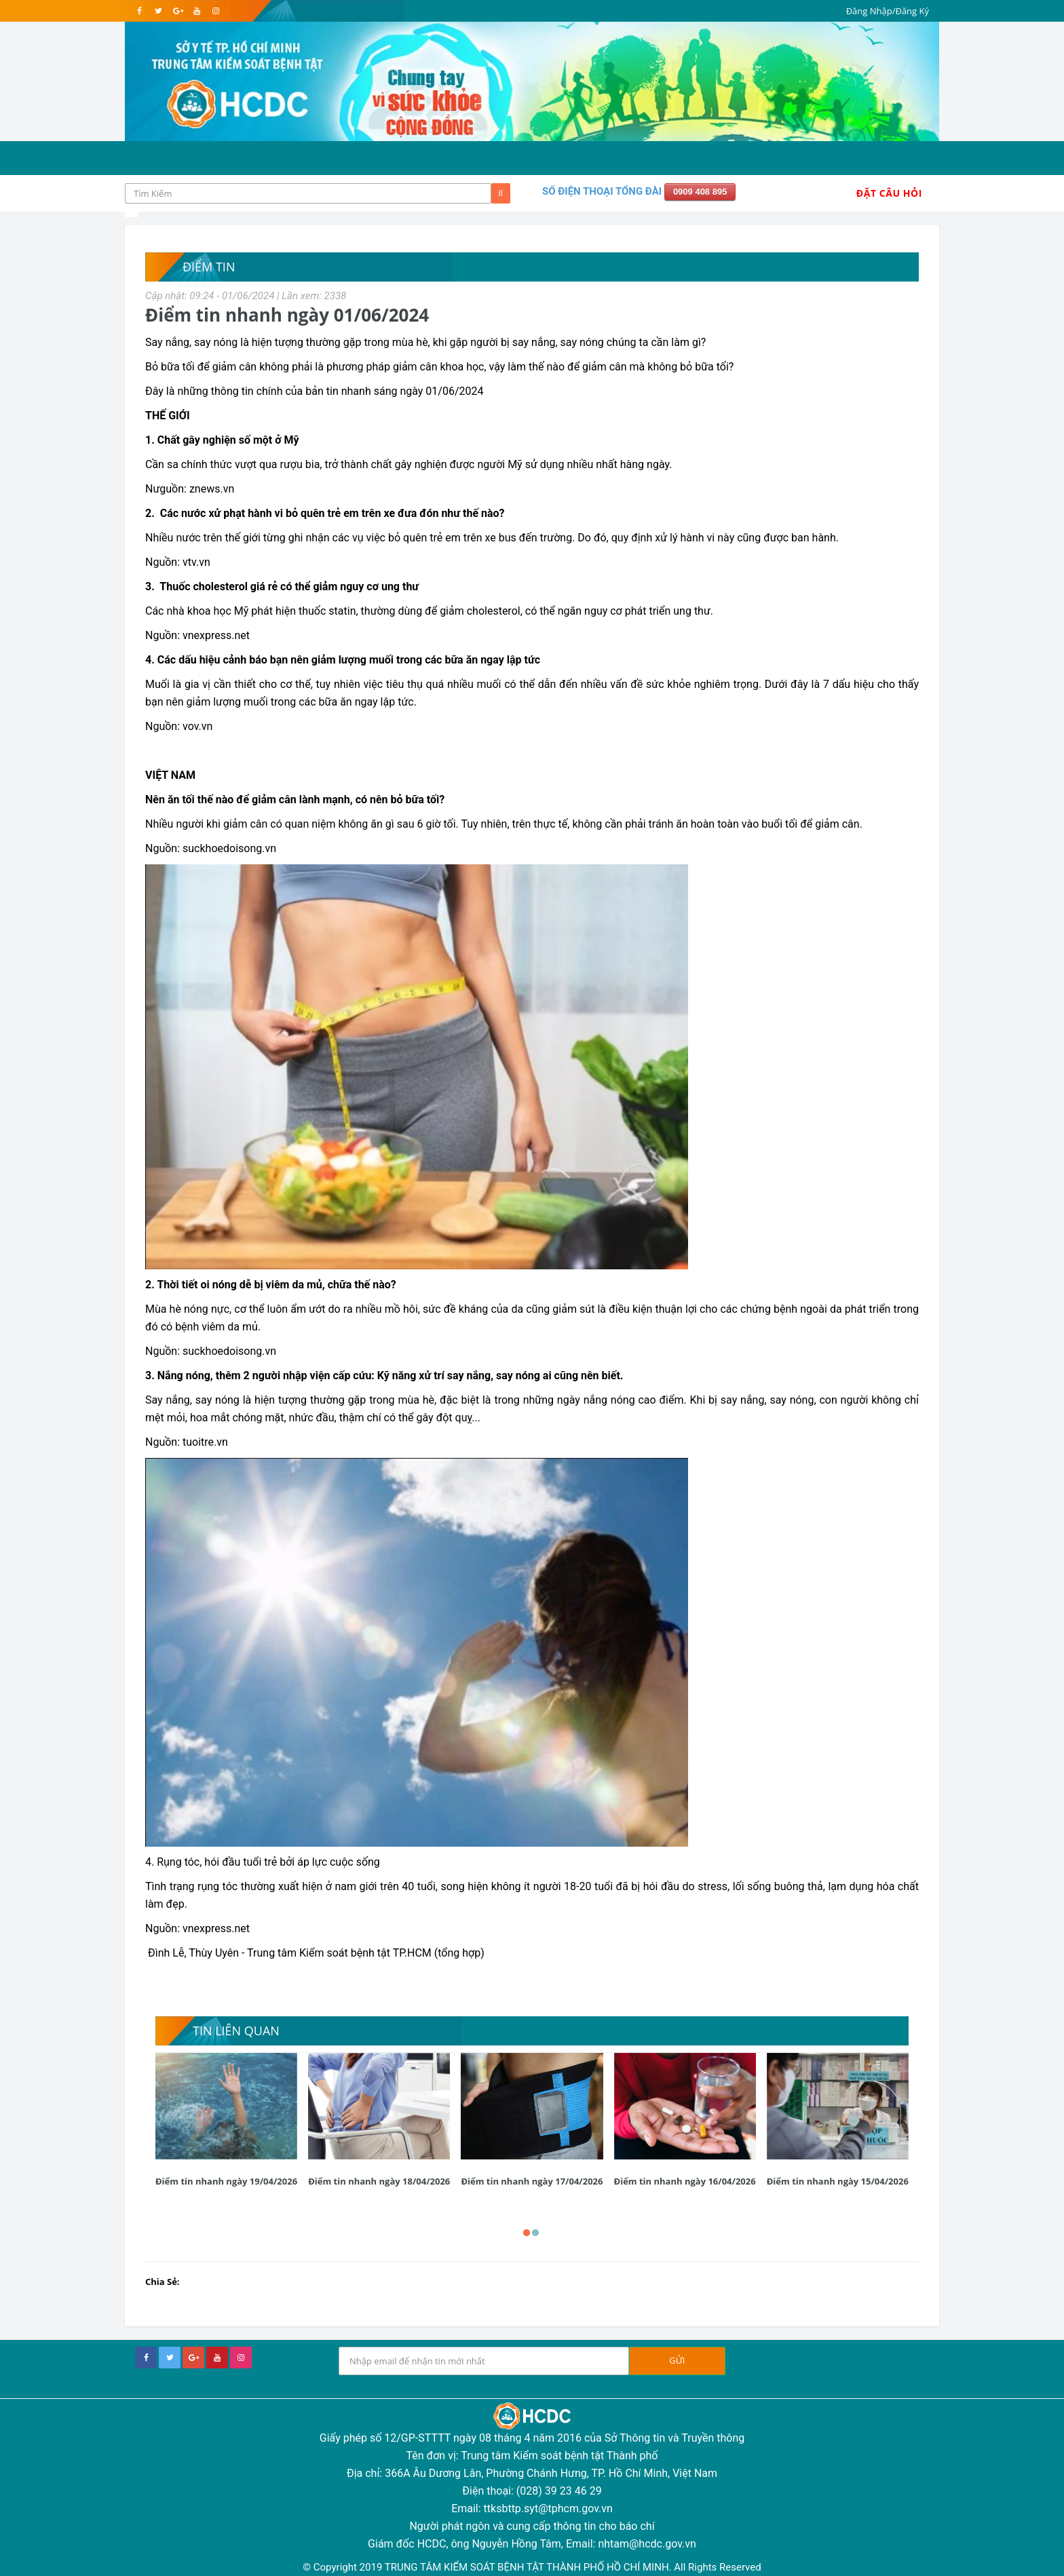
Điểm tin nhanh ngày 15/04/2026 (838, 2181)
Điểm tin (209, 266)
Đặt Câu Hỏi (889, 193)
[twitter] (158, 11)
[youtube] (196, 11)
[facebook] (139, 11)
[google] (177, 11)
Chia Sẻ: (162, 2281)
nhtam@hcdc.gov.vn (647, 2543)
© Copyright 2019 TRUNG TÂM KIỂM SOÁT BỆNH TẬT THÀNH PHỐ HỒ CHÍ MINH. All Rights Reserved (532, 2567)
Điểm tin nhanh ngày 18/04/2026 (379, 2181)
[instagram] (215, 11)
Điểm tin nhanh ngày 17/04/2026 (532, 2181)
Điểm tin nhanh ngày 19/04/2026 (226, 2181)
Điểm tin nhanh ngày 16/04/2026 (685, 2181)
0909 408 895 (700, 192)
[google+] (193, 2357)
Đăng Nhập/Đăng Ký (887, 11)
